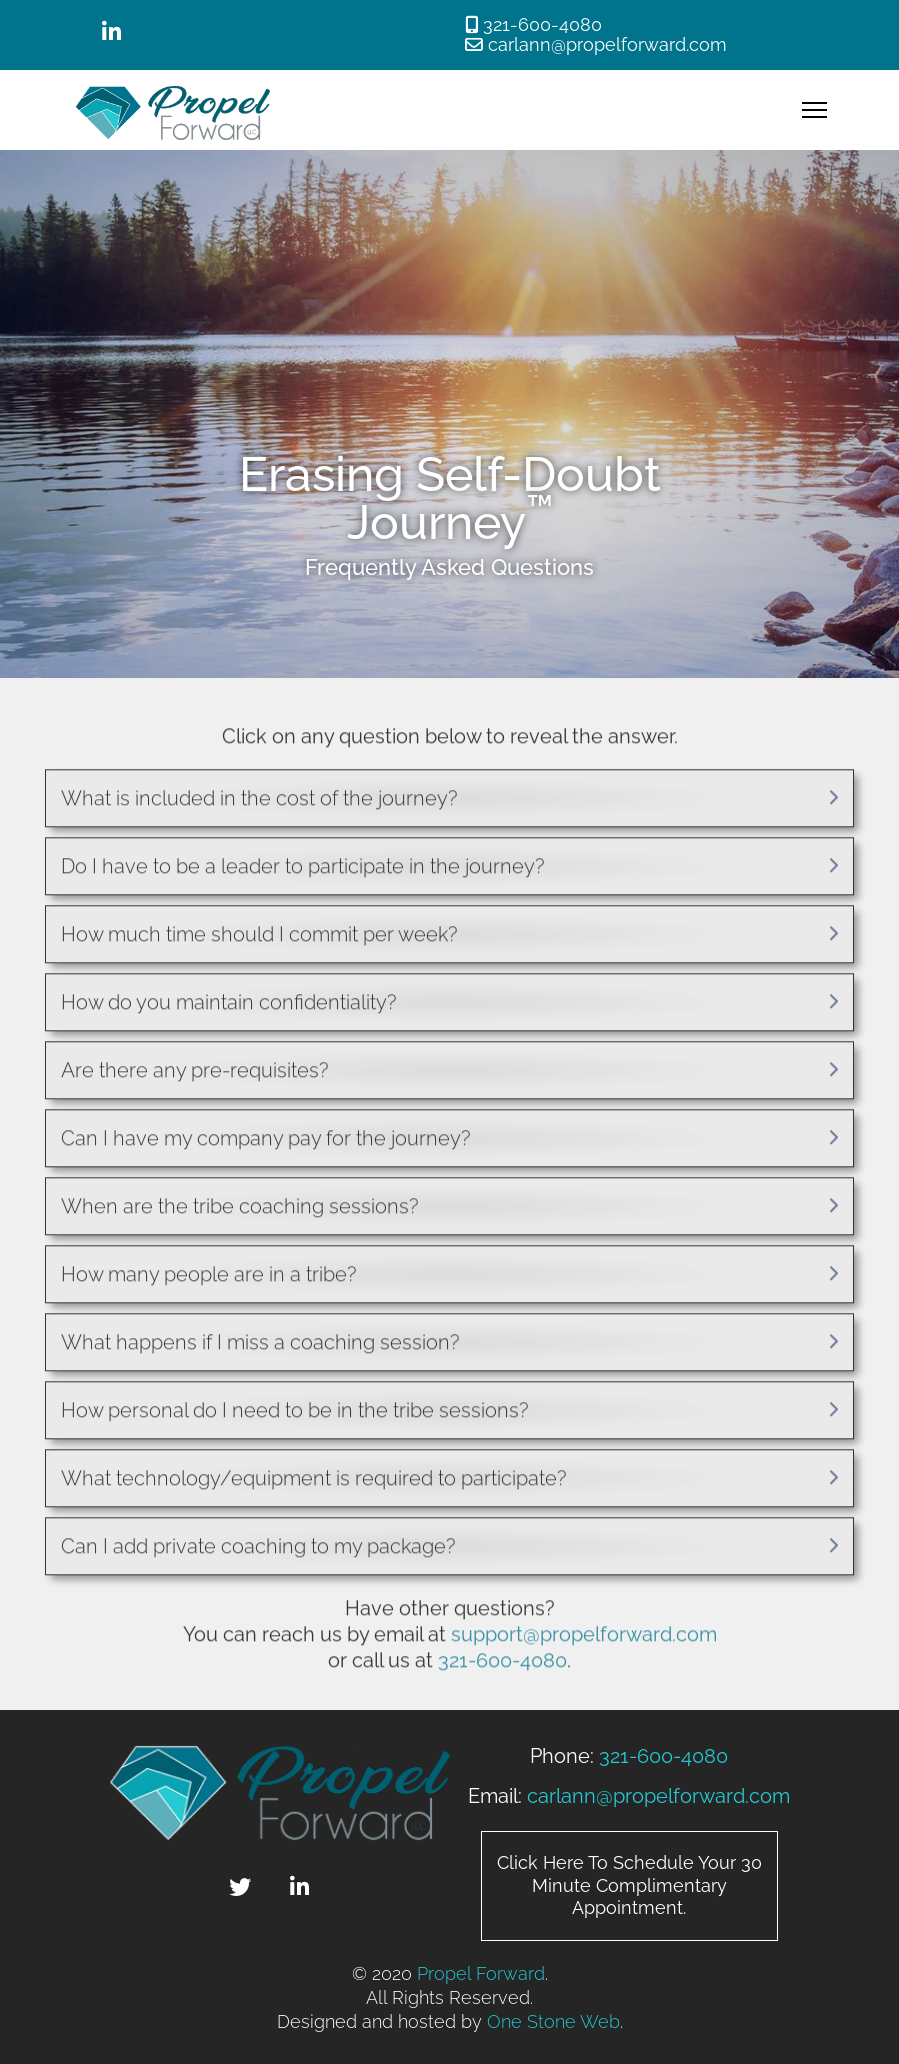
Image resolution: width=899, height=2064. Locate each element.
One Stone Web (553, 2021)
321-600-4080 (542, 24)
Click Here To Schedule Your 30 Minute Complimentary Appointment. (629, 1885)
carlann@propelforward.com (607, 44)
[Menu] (814, 110)
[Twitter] (240, 1890)
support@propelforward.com (584, 1639)
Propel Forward (481, 1973)
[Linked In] (112, 35)
